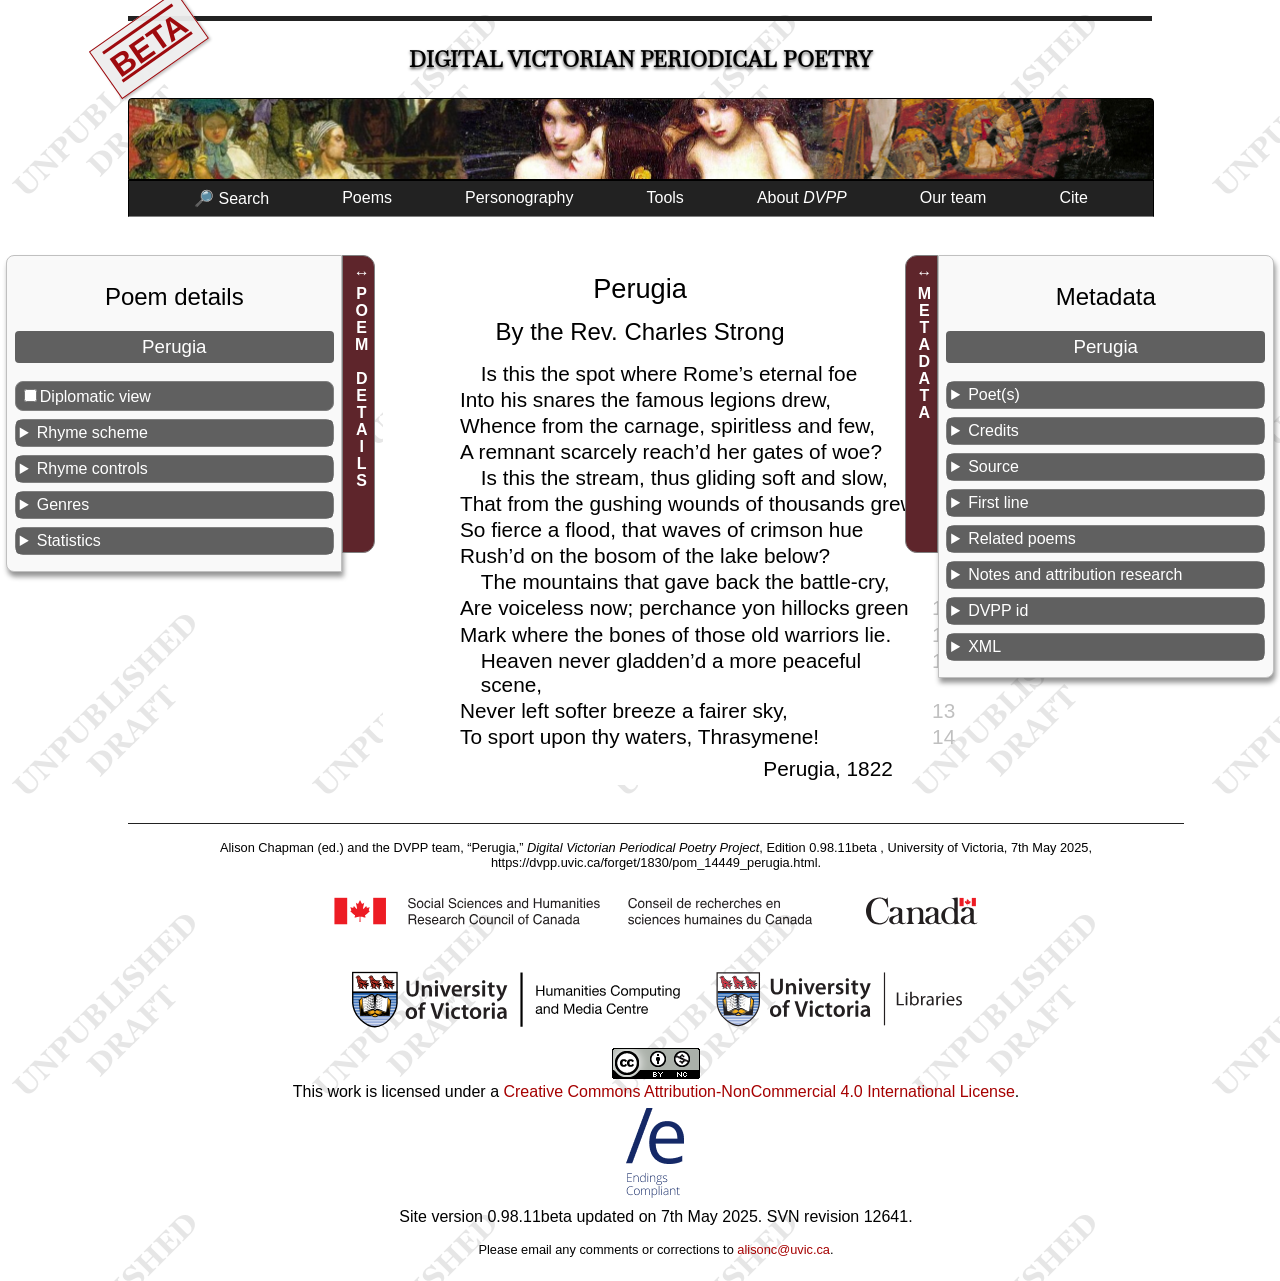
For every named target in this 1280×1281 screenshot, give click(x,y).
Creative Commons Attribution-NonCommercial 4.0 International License (758, 1091)
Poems (367, 197)
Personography (519, 197)
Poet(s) (994, 394)
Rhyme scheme (92, 432)
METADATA (924, 353)
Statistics (69, 540)
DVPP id (998, 610)
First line (998, 502)
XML (984, 646)
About (802, 197)
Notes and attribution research (1075, 574)
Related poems (1022, 538)
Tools (665, 197)
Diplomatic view (95, 396)
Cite (1073, 197)
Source (993, 466)
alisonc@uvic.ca (783, 1249)
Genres (63, 504)
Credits (993, 430)
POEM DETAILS (361, 387)
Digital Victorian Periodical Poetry (640, 59)
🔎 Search (231, 198)
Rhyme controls (92, 468)
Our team (953, 197)
